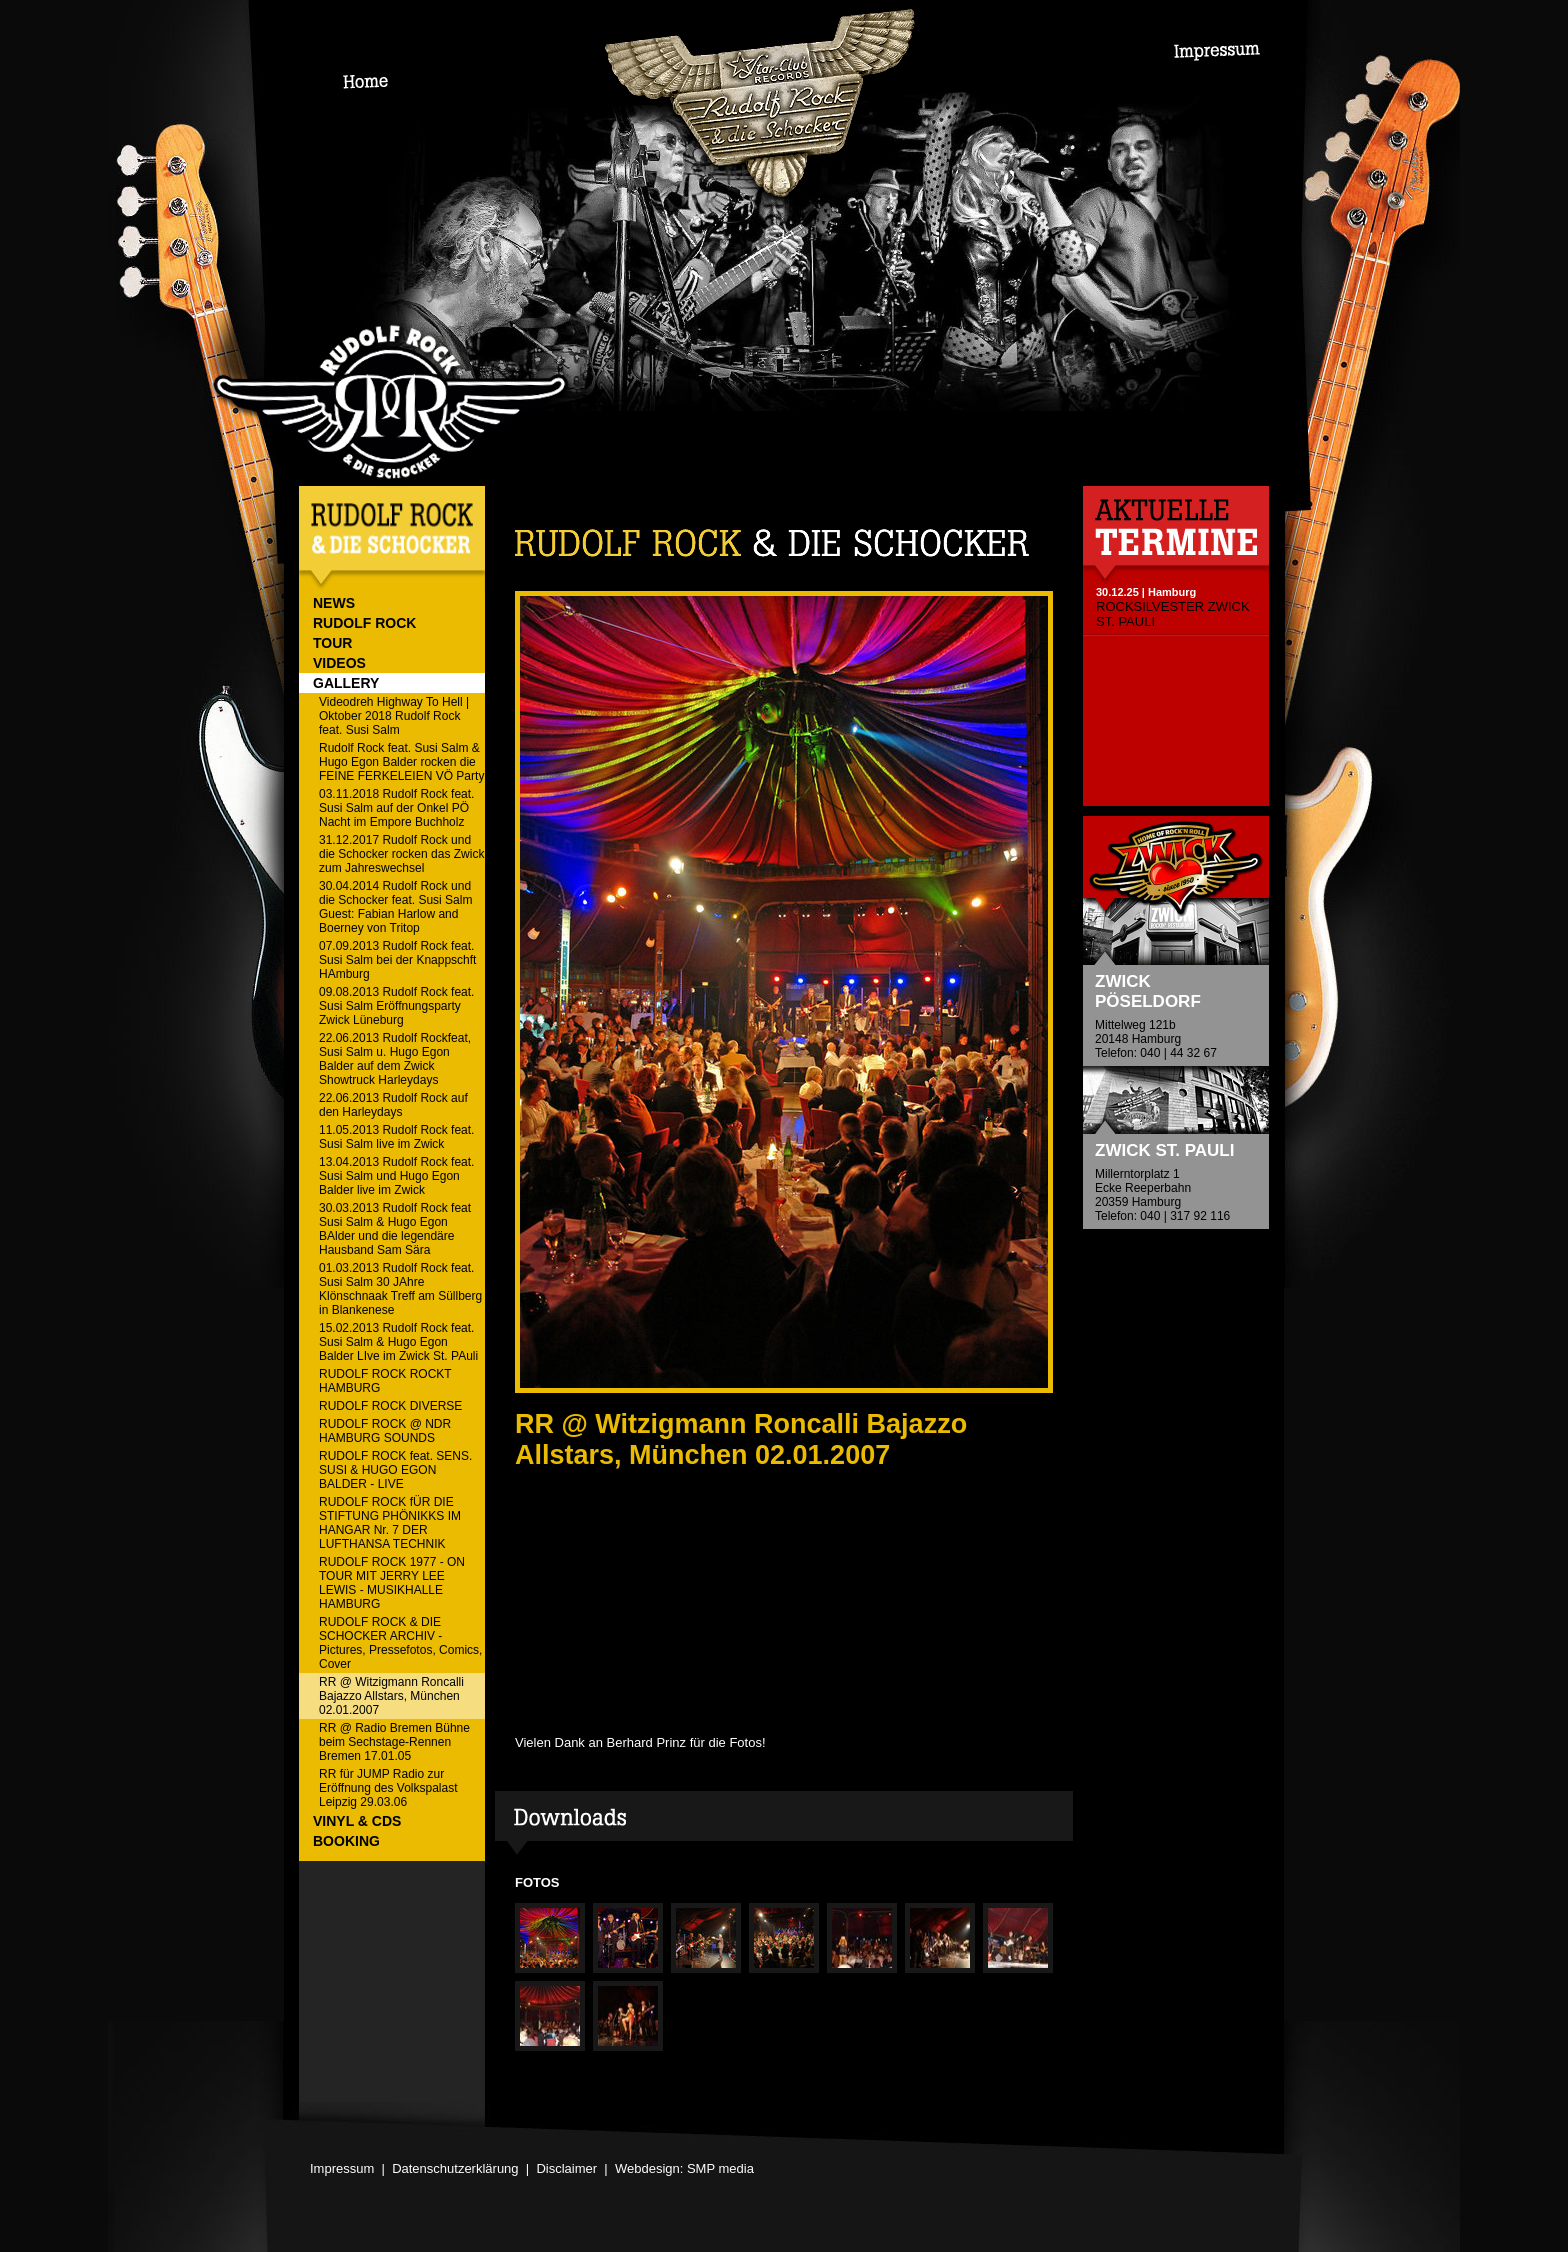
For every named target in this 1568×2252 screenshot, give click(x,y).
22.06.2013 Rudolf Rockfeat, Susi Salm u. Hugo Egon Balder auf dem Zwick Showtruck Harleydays (395, 1059)
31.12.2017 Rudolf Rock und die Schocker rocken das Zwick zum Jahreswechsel (401, 854)
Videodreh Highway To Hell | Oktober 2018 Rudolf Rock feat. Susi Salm (394, 716)
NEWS (334, 603)
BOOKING (346, 1841)
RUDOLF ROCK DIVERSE (390, 1406)
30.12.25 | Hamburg (1146, 592)
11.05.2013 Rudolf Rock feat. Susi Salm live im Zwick (396, 1137)
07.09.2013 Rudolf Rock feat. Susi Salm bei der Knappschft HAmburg (397, 960)
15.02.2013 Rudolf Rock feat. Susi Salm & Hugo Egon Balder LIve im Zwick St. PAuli (398, 1342)
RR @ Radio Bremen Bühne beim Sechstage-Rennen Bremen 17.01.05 (394, 1742)
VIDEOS (339, 663)
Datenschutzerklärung (455, 2168)
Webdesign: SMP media (684, 2168)
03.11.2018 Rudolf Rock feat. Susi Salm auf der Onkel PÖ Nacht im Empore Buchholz (396, 808)
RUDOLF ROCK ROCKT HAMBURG (385, 1381)
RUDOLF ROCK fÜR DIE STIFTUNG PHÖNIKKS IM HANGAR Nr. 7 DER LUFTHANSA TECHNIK (390, 1523)
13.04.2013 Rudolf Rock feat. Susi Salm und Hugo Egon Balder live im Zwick (396, 1176)
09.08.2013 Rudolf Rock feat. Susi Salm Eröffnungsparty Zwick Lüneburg (396, 1006)
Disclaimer (566, 2168)
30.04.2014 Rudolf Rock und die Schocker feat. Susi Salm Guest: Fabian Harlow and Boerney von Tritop (395, 907)
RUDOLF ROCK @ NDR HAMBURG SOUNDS (385, 1431)
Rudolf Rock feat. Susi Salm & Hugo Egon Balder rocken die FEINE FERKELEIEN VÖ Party (401, 762)
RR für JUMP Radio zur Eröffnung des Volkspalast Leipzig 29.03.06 (388, 1788)
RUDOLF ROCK (364, 623)
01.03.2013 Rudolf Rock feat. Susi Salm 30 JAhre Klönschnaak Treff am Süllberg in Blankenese (400, 1289)
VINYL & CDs (357, 1821)
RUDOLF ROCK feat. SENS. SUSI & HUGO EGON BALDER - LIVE (395, 1470)
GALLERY (346, 683)
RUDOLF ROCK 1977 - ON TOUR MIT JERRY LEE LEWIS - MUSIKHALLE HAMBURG (392, 1583)
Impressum (342, 2168)
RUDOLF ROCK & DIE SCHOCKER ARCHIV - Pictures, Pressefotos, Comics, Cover (400, 1643)
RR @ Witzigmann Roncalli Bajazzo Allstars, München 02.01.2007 (391, 1696)
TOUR (332, 643)
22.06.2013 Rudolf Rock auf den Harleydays (393, 1105)
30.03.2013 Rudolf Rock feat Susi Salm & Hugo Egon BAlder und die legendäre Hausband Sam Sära (395, 1229)
